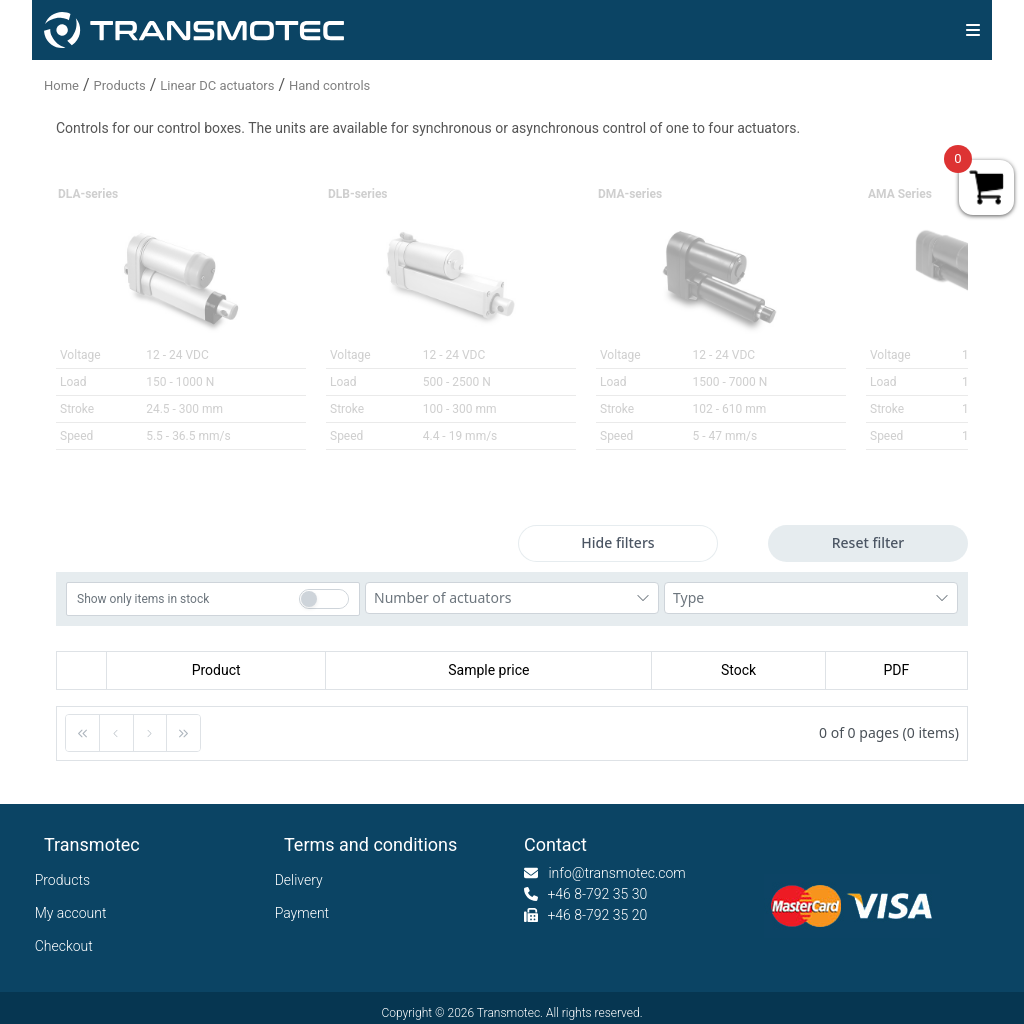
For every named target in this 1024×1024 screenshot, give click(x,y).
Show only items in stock (143, 599)
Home (61, 85)
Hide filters (617, 542)
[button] (83, 733)
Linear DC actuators (217, 85)
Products (120, 85)
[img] (973, 30)
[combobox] (512, 598)
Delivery (303, 880)
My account (75, 913)
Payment (306, 913)
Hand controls (329, 85)
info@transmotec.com (616, 873)
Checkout (68, 946)
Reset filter (868, 542)
